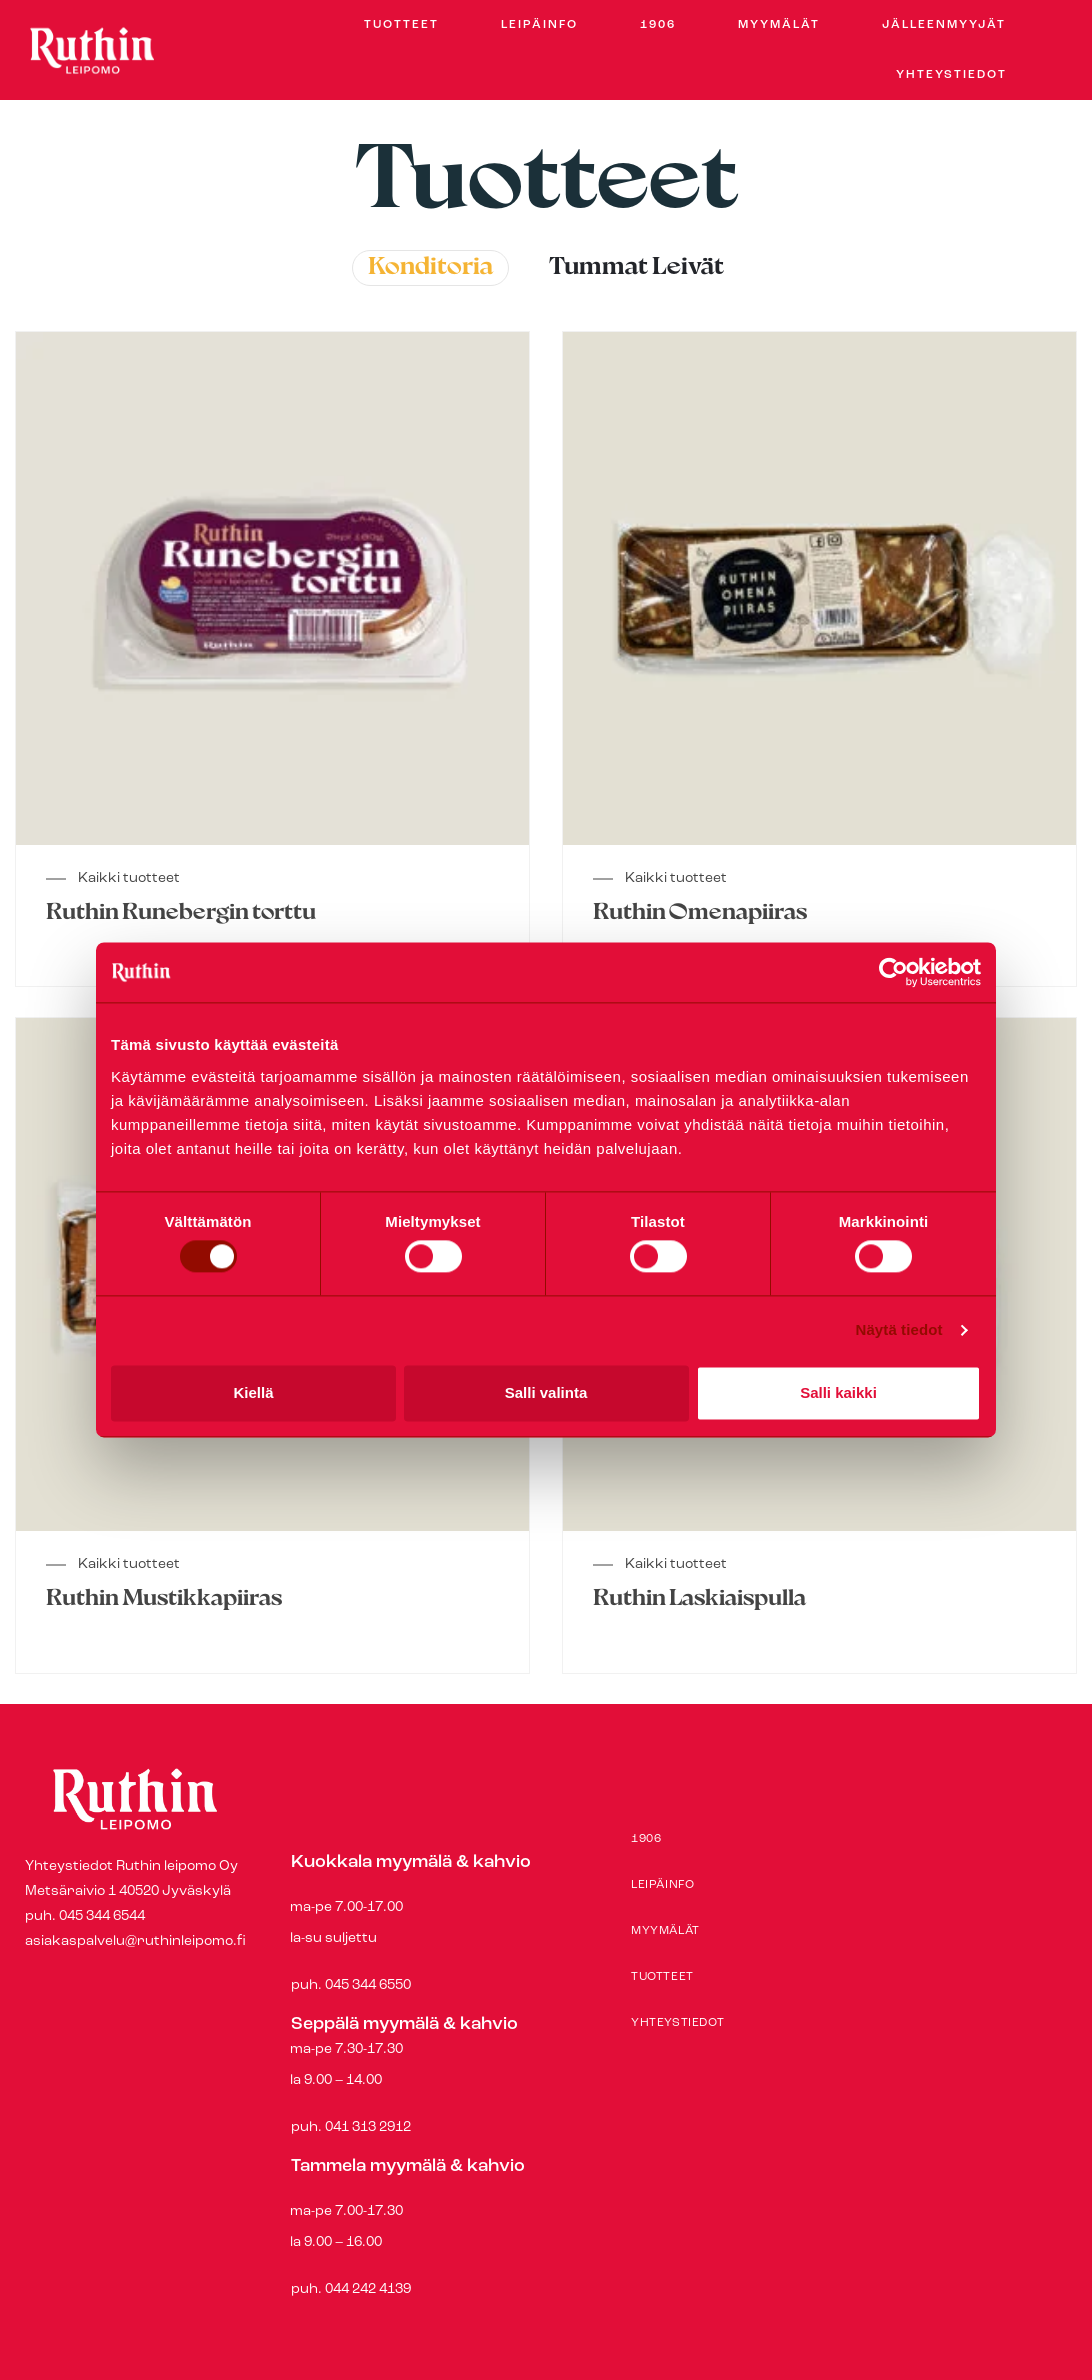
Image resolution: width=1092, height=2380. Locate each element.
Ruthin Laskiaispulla (699, 1599)
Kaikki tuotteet (128, 879)
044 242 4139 (368, 2289)
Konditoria (430, 268)
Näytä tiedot (899, 1330)
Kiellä (253, 1392)
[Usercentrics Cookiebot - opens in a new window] (893, 972)
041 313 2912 (368, 2127)
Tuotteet (401, 25)
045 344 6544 (102, 1916)
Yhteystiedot (951, 75)
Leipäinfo (539, 25)
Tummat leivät (636, 268)
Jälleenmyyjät (944, 25)
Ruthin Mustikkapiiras (164, 1599)
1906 (658, 25)
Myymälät (779, 25)
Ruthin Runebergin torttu (181, 913)
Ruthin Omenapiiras (700, 913)
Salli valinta (546, 1392)
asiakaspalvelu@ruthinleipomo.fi (135, 1941)
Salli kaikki (838, 1392)
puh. (438, 2084)
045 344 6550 (366, 1985)
